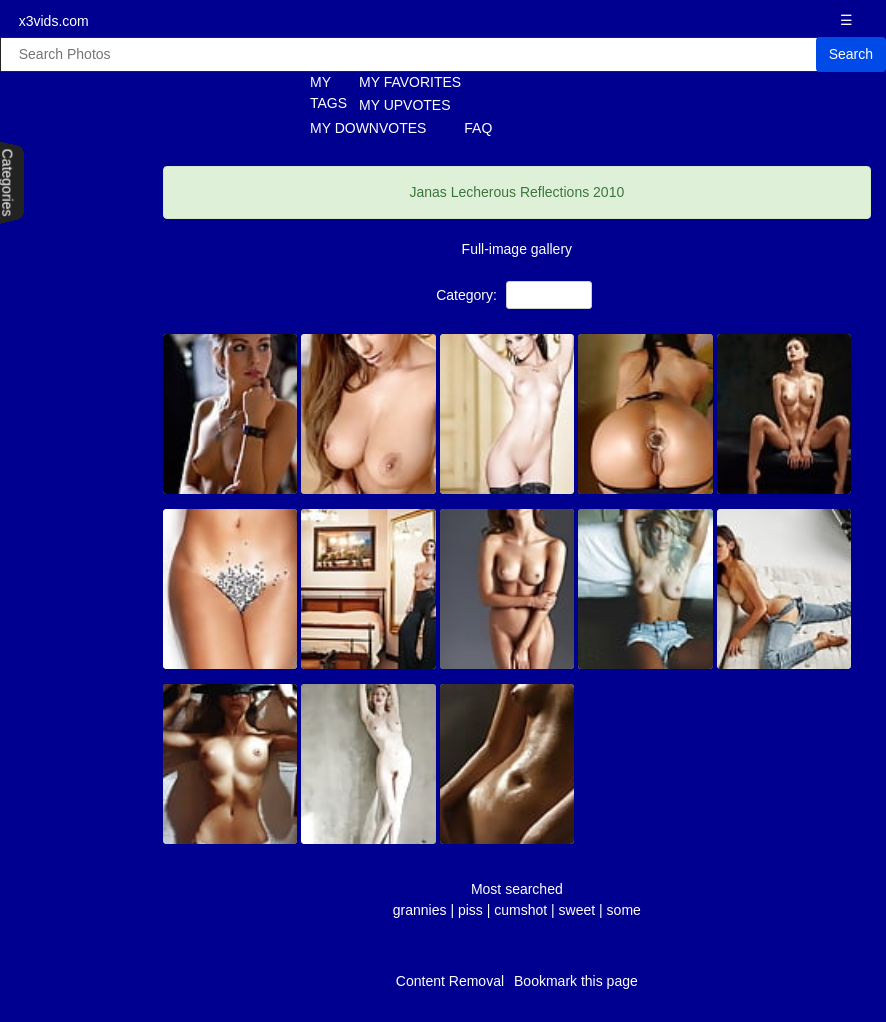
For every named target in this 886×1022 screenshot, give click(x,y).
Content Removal (450, 981)
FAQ (478, 128)
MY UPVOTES (405, 105)
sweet (577, 910)
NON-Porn (549, 294)
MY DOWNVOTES (368, 128)
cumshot (520, 910)
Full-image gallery (517, 249)
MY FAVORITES (410, 82)
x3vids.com (54, 21)
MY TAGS (317, 92)
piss (470, 910)
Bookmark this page (576, 981)
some (624, 910)
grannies (420, 910)
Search (851, 54)
